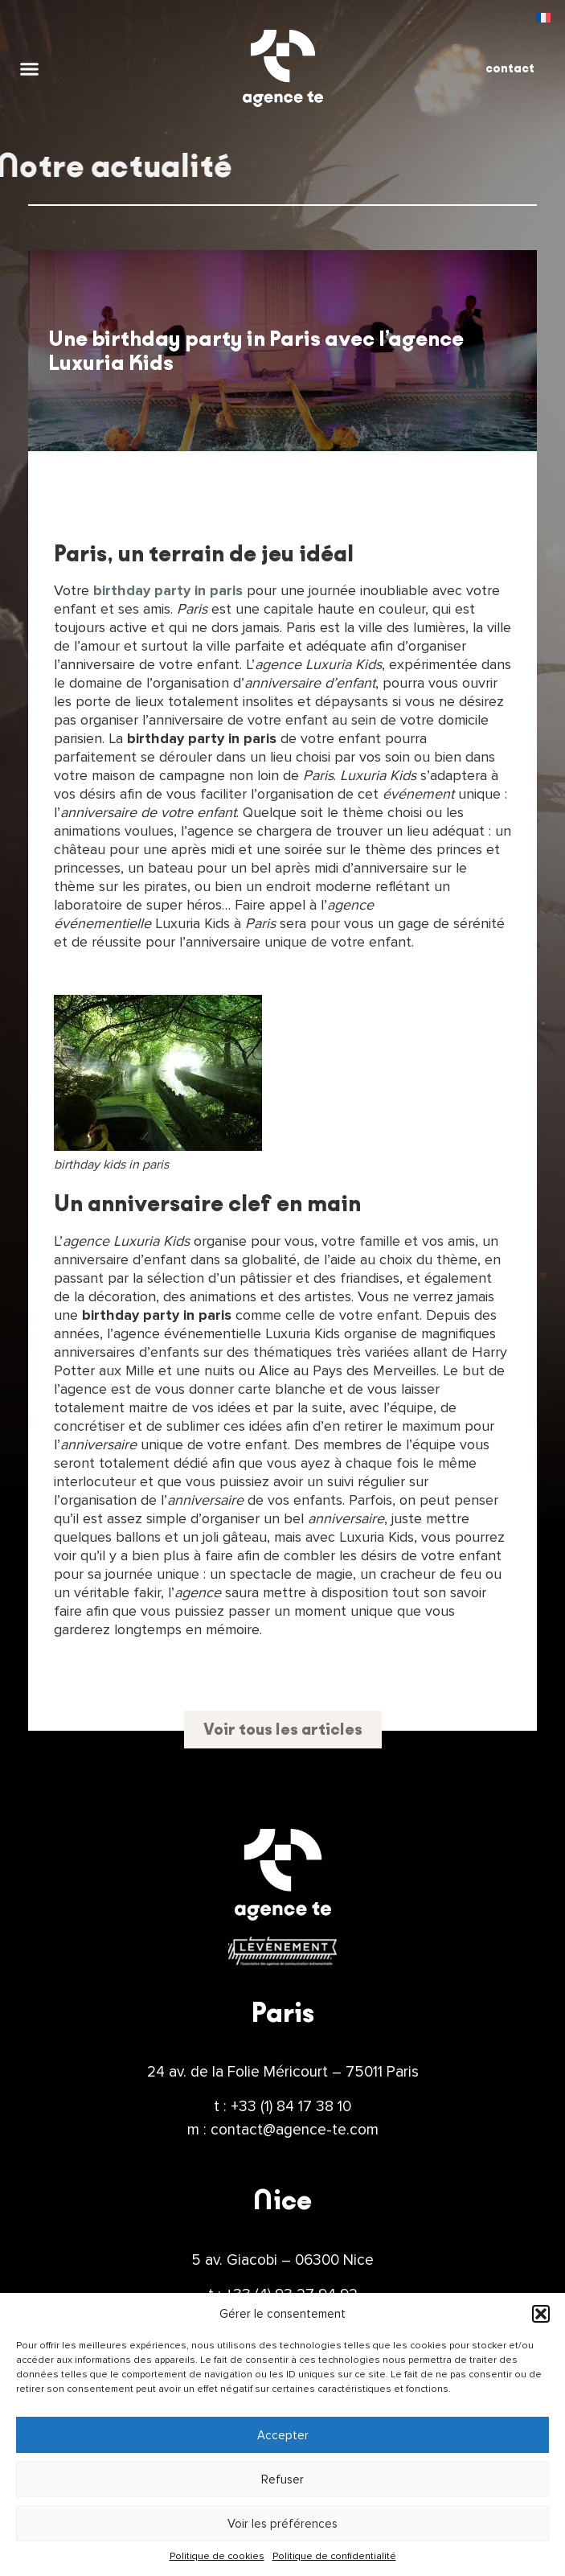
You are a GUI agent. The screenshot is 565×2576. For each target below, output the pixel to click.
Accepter (283, 2435)
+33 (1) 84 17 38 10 (291, 2106)
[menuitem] (543, 17)
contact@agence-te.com (295, 2129)
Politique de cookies (217, 2556)
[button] (541, 2314)
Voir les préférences (282, 2523)
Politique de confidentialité (334, 2556)
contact (509, 68)
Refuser (282, 2479)
